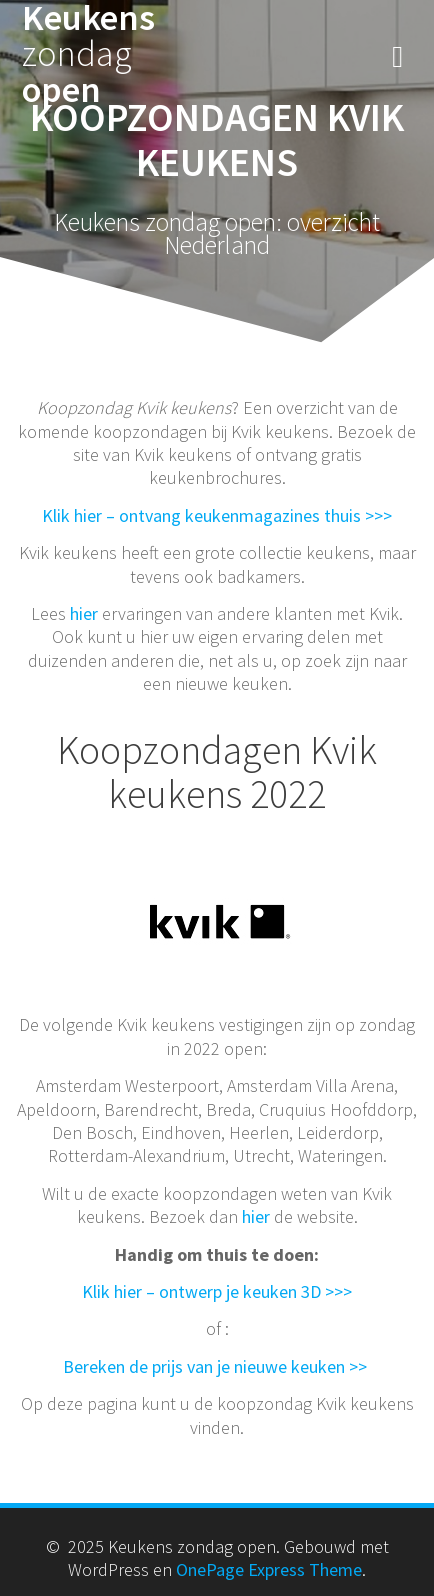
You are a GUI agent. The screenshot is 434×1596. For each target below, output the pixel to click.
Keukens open (88, 54)
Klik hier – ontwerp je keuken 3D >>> (217, 1291)
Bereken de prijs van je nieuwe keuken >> (217, 1366)
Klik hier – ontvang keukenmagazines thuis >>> (217, 515)
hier (84, 613)
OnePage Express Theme (269, 1569)
